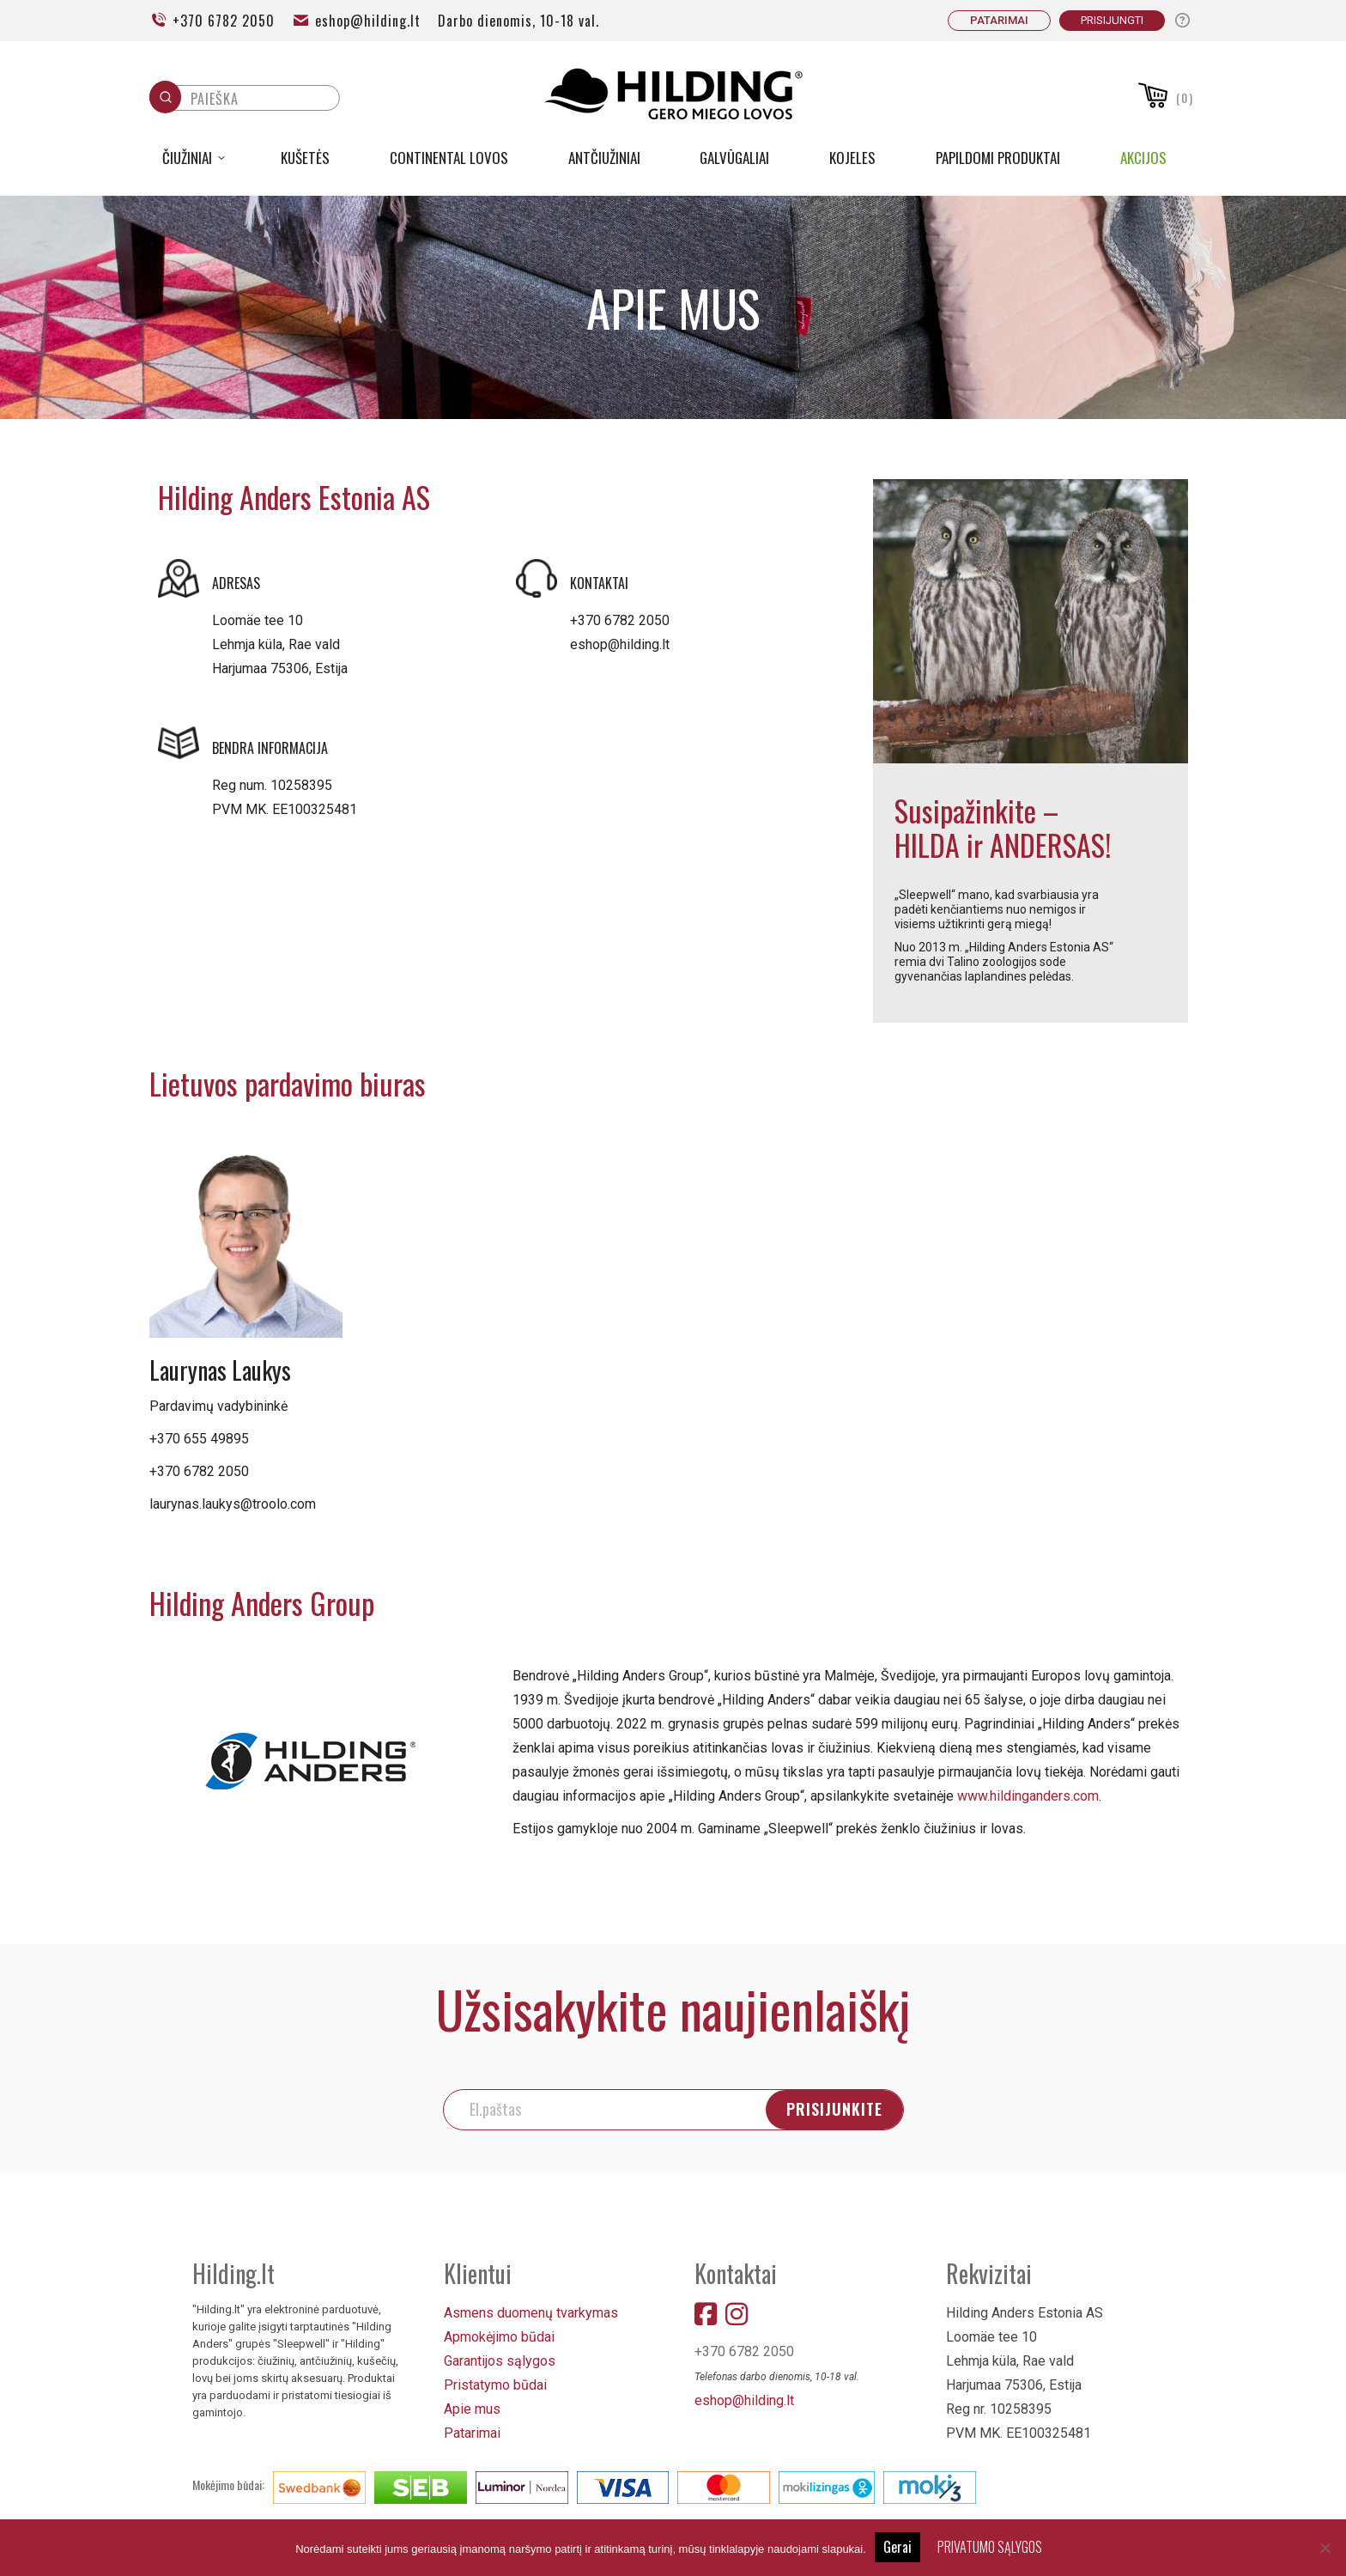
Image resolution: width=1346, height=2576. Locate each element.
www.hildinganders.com (1028, 1796)
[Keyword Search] (260, 103)
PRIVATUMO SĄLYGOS (989, 2547)
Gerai (897, 2547)
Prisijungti (1112, 20)
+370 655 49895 (199, 1439)
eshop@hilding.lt (356, 20)
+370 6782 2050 (212, 20)
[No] (1324, 2547)
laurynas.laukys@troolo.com (232, 1504)
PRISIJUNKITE (834, 2109)
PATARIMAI (999, 20)
